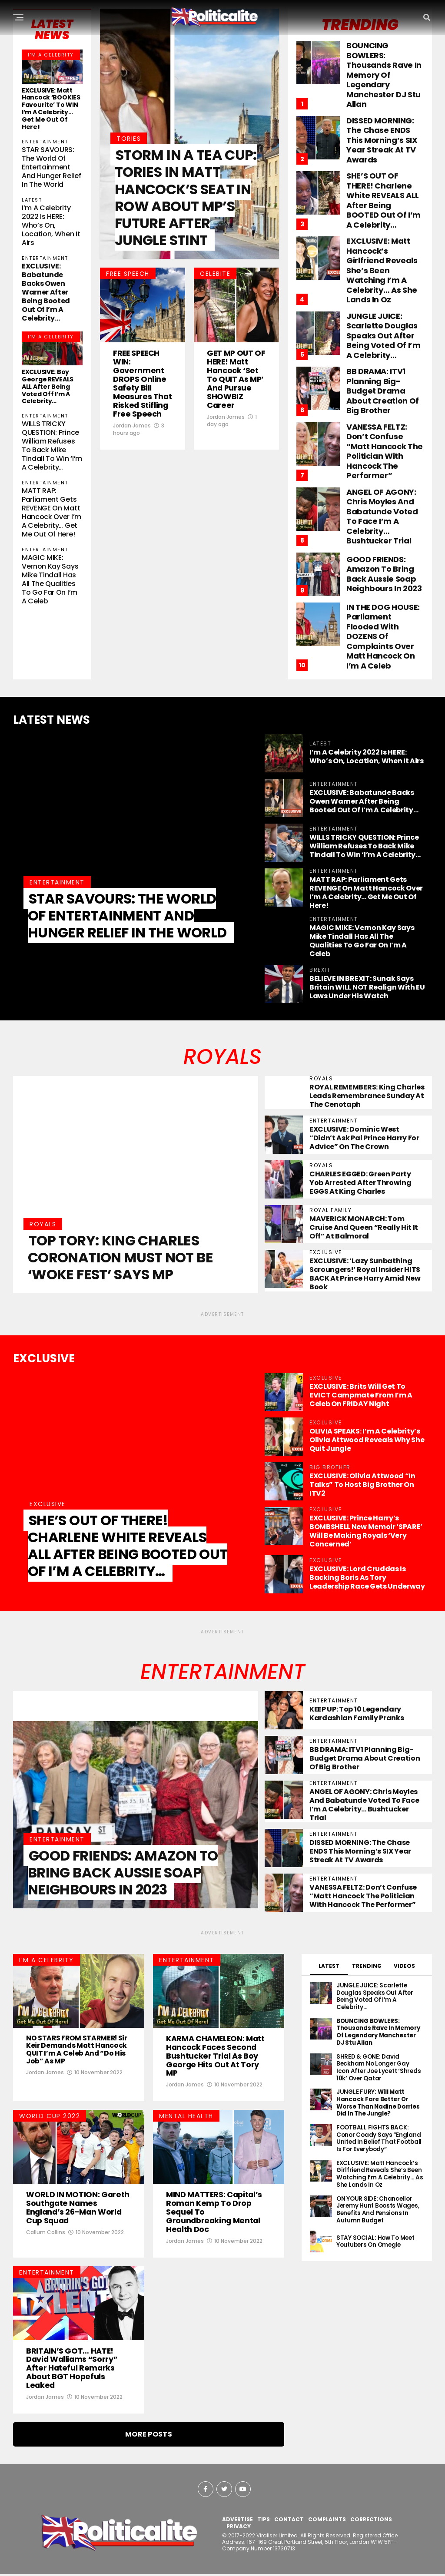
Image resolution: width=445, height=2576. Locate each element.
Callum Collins (45, 2233)
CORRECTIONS (371, 2521)
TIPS (263, 2521)
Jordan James (132, 445)
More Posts (148, 2436)
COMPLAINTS (327, 2521)
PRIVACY (238, 2528)
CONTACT (289, 2521)
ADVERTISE (237, 2521)
